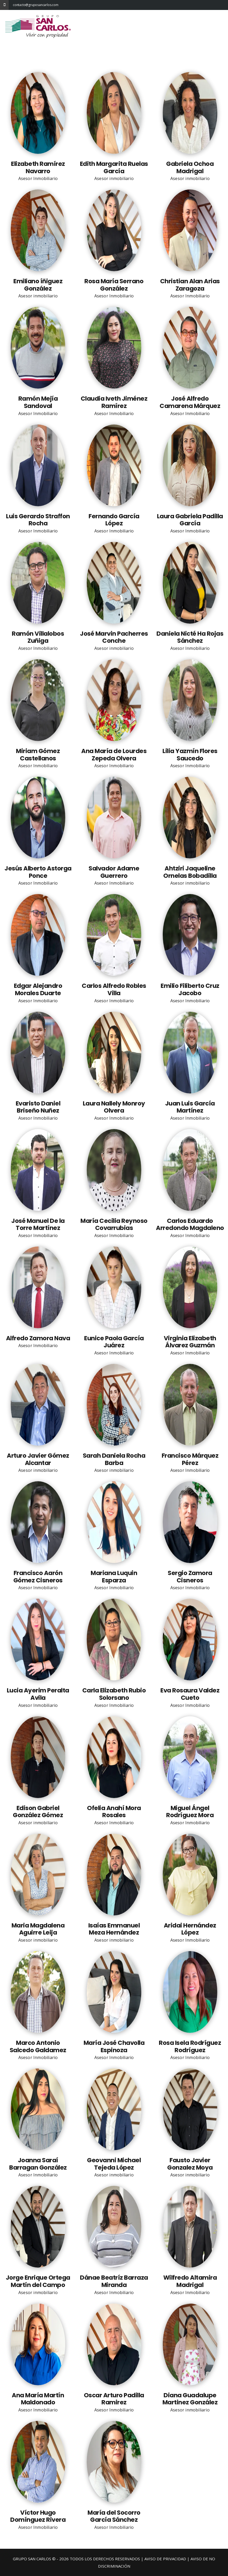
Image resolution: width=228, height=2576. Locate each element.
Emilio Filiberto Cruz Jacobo (190, 989)
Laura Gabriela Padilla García (190, 520)
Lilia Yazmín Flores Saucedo (190, 755)
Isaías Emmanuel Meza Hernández (114, 1929)
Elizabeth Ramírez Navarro (38, 167)
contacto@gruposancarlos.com (17, 5)
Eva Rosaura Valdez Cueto (189, 1694)
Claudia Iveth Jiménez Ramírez (114, 402)
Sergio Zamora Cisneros (190, 1576)
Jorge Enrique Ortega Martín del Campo (38, 2281)
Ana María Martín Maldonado (38, 2399)
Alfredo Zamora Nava (38, 1338)
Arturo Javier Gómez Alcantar (38, 1459)
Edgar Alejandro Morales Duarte (38, 989)
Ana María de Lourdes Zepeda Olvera (113, 755)
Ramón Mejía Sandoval (38, 402)
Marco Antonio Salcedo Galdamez (38, 2046)
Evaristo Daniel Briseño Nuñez (38, 1107)
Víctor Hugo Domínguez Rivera (38, 2516)
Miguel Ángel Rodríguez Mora (190, 1812)
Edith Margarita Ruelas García (114, 167)
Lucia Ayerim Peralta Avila (38, 1694)
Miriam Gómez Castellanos (38, 755)
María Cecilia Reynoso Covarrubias (114, 1224)
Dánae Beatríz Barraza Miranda (114, 2281)
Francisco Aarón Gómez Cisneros (38, 1576)
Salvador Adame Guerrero (114, 872)
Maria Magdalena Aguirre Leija (38, 1929)
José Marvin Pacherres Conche (114, 637)
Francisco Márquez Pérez (190, 1459)
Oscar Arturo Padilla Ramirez (114, 2399)
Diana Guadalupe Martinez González (190, 2399)
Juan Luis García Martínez (190, 1107)
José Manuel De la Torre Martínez (38, 1224)
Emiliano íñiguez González (37, 285)
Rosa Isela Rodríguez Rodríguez (190, 2046)
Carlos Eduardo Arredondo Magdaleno (190, 1224)
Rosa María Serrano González (113, 285)
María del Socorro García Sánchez (114, 2516)
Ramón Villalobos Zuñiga (38, 637)
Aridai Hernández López (190, 1929)
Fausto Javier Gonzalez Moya (190, 2164)
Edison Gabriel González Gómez (38, 1812)
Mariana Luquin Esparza (114, 1576)
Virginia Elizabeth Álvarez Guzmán (190, 1342)
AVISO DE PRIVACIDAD (165, 2558)
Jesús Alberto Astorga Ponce (38, 872)
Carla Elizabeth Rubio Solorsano (114, 1694)
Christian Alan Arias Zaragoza (190, 285)
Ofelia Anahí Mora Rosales (114, 1812)
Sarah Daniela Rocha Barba (114, 1459)
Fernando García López (114, 520)
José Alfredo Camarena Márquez (190, 402)
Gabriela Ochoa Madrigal (190, 167)
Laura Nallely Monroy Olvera (114, 1107)
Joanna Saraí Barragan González (38, 2164)
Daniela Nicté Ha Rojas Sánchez (189, 637)
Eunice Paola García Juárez (114, 1342)
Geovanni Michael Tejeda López (114, 2164)
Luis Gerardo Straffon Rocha (38, 520)
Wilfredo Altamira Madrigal (190, 2281)
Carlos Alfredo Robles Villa (114, 989)
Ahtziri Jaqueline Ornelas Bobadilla (190, 872)
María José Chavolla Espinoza (114, 2046)
